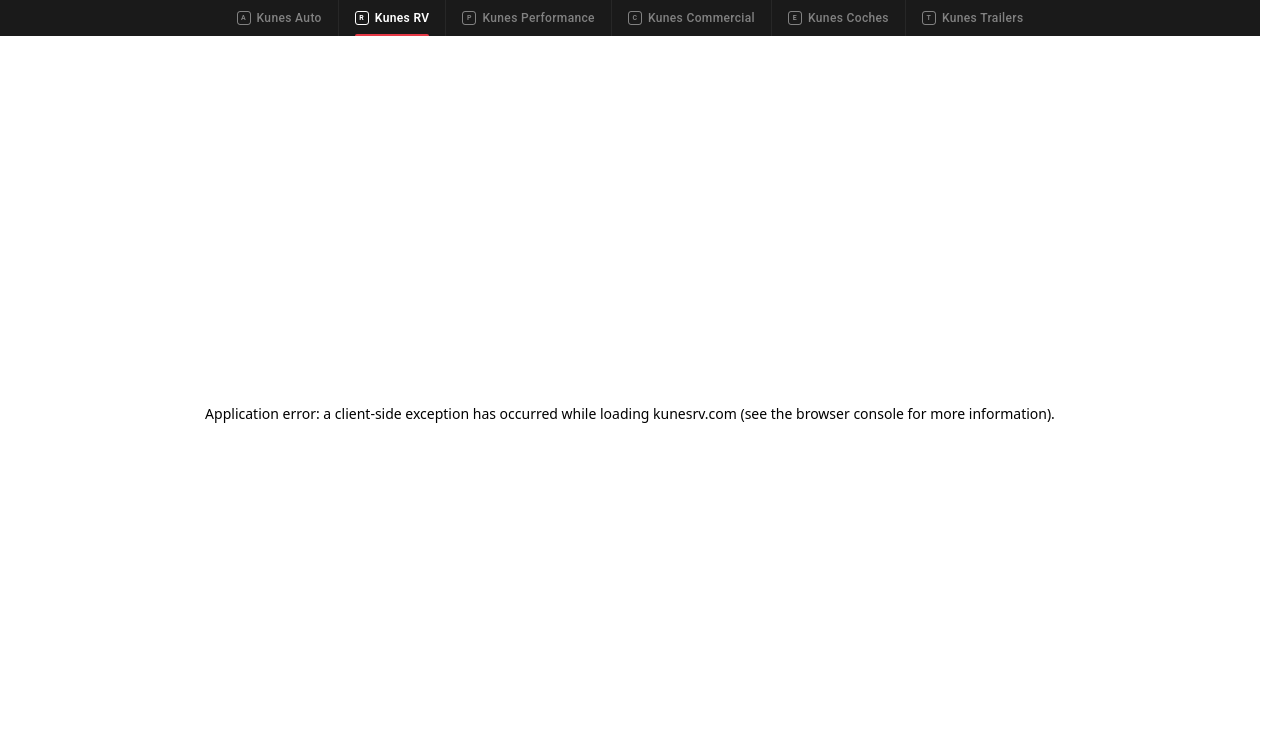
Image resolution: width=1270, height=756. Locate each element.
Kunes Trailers (973, 18)
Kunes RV (392, 18)
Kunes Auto (279, 18)
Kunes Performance (528, 18)
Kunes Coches (838, 18)
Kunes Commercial (691, 18)
